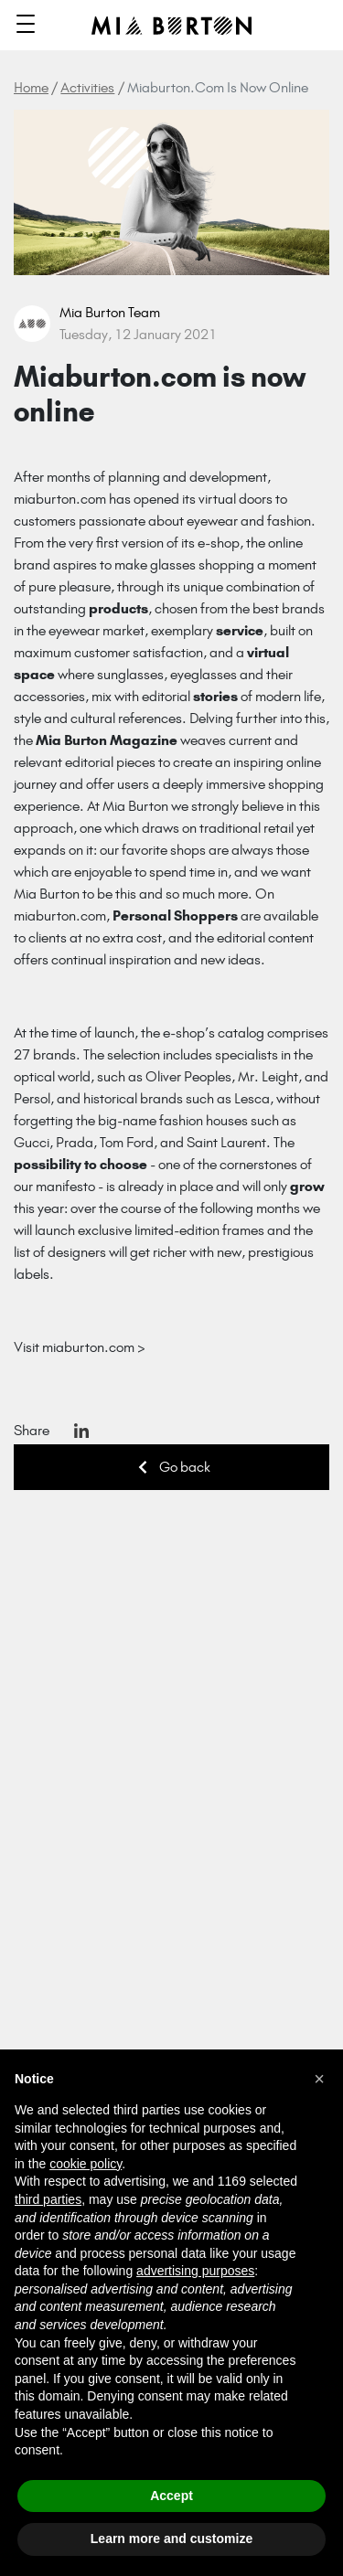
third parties (48, 2199)
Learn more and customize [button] (171, 2538)
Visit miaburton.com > (79, 1347)
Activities (87, 87)
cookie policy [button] (85, 2163)
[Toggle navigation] (25, 25)
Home (31, 87)
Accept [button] (171, 2495)
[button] (319, 2078)
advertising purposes (195, 2270)
